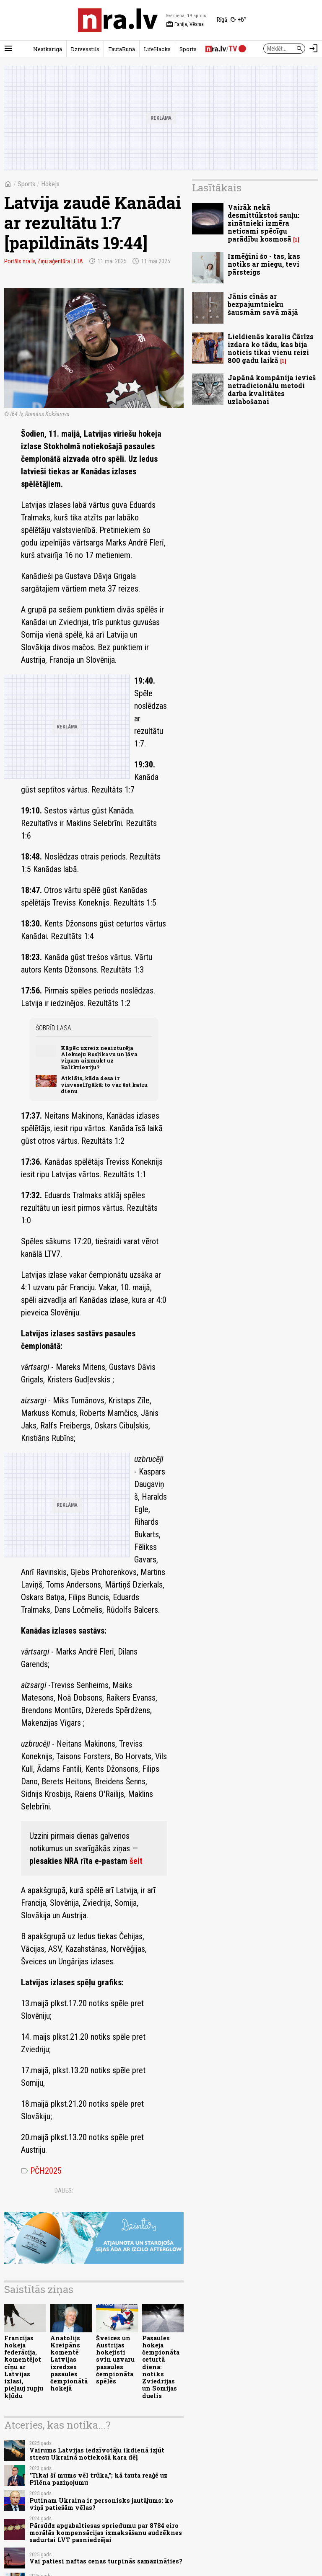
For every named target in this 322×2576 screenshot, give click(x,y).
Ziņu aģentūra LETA (60, 261)
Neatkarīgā (47, 49)
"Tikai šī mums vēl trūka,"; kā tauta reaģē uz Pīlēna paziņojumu (98, 2478)
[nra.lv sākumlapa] (118, 20)
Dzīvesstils (85, 49)
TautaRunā (121, 49)
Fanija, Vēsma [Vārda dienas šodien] (185, 24)
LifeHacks (157, 49)
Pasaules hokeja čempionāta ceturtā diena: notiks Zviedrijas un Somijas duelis (160, 2367)
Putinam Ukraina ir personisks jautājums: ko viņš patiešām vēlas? (101, 2504)
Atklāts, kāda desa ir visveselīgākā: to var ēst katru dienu (104, 1084)
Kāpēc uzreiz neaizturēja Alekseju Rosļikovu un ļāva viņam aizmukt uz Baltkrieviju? (99, 1058)
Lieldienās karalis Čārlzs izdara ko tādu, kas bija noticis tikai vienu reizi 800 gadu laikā (271, 348)
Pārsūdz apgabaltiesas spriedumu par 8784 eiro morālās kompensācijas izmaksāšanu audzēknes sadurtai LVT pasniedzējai (105, 2533)
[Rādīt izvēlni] (8, 48)
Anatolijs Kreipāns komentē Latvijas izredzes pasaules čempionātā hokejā (69, 2363)
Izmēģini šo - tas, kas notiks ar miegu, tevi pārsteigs (264, 264)
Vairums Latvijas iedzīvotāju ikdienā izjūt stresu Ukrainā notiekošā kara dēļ (96, 2453)
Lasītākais (217, 187)
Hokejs (50, 184)
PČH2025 (41, 2171)
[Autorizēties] (313, 48)
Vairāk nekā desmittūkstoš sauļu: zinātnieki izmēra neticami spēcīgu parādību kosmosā (263, 223)
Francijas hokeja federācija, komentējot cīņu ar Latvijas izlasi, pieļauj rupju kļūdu (23, 2367)
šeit (136, 1861)
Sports (188, 49)
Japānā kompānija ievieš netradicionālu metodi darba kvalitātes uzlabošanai (272, 389)
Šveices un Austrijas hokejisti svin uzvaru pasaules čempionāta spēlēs (115, 2360)
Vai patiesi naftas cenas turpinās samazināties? (105, 2561)
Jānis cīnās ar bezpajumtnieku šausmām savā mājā (263, 304)
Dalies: (64, 2190)
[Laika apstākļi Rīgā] (232, 20)
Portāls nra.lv (19, 261)
